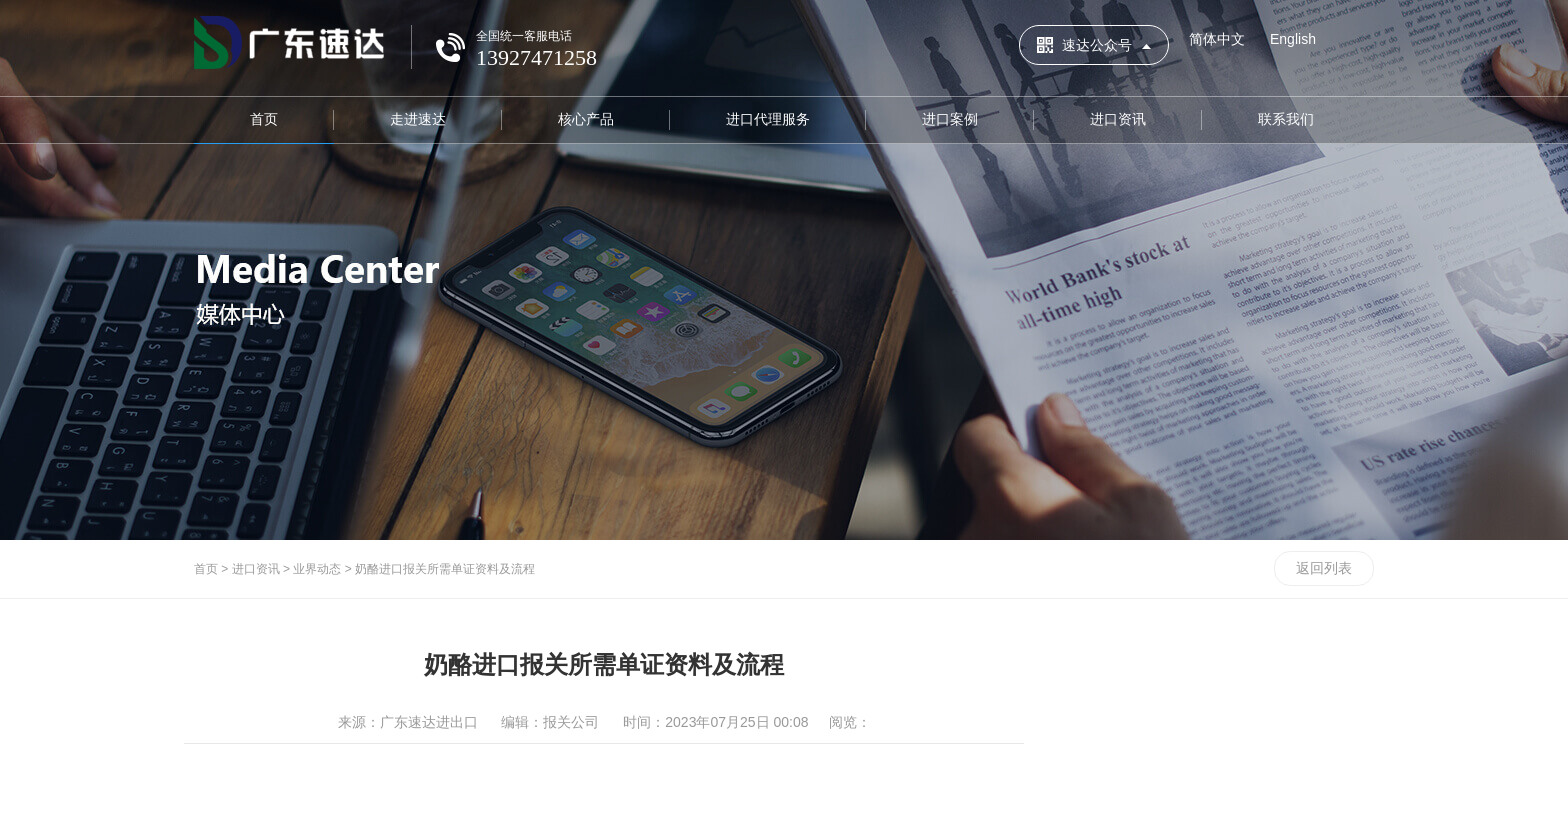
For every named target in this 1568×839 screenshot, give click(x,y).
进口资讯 (1118, 119)
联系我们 (1286, 119)
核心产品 (586, 119)
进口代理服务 (768, 119)
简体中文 (1217, 39)
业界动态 (317, 569)
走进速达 (418, 119)
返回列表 (1324, 568)
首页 (264, 119)
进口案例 (950, 119)
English (1293, 39)
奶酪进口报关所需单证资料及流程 (445, 569)
